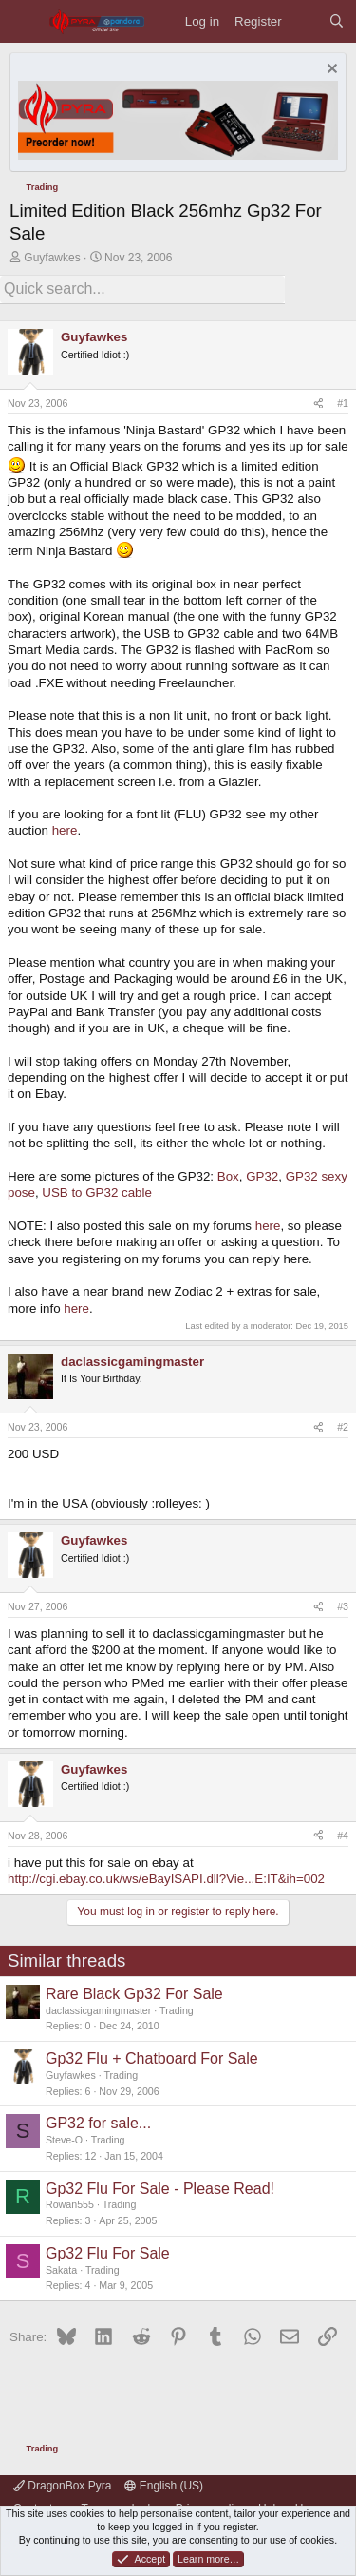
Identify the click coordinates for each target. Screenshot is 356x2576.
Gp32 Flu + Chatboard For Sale (152, 2058)
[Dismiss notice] (330, 71)
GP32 (262, 1176)
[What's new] (305, 21)
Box (228, 1176)
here (65, 830)
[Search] (336, 21)
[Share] (318, 403)
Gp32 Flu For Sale (108, 2253)
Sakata (61, 2270)
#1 (342, 403)
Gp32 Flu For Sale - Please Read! (160, 2189)
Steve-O (64, 2139)
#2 (342, 1426)
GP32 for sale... (98, 2123)
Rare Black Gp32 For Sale (134, 1994)
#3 (342, 1606)
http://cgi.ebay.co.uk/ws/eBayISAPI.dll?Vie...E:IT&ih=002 (166, 1879)
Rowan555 (70, 2204)
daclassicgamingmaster (98, 2010)
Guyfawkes (52, 257)
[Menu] (24, 21)
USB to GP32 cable (97, 1192)
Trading (176, 2010)
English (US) (163, 2485)
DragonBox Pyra (62, 2485)
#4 (342, 1835)
